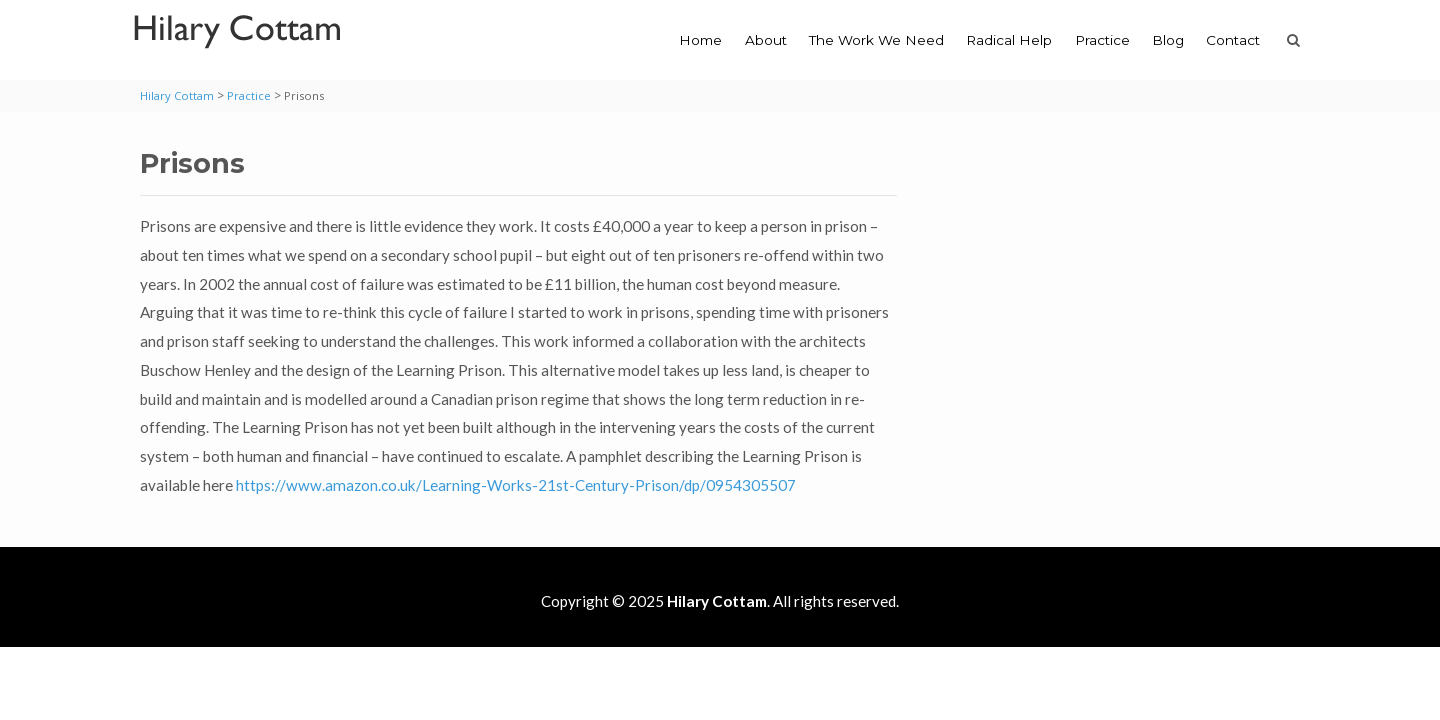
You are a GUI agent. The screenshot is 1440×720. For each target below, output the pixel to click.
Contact (1233, 40)
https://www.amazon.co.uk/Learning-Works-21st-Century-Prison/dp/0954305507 (516, 485)
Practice (1102, 40)
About (766, 40)
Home (700, 40)
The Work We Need (876, 40)
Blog (1168, 40)
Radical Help (1009, 40)
